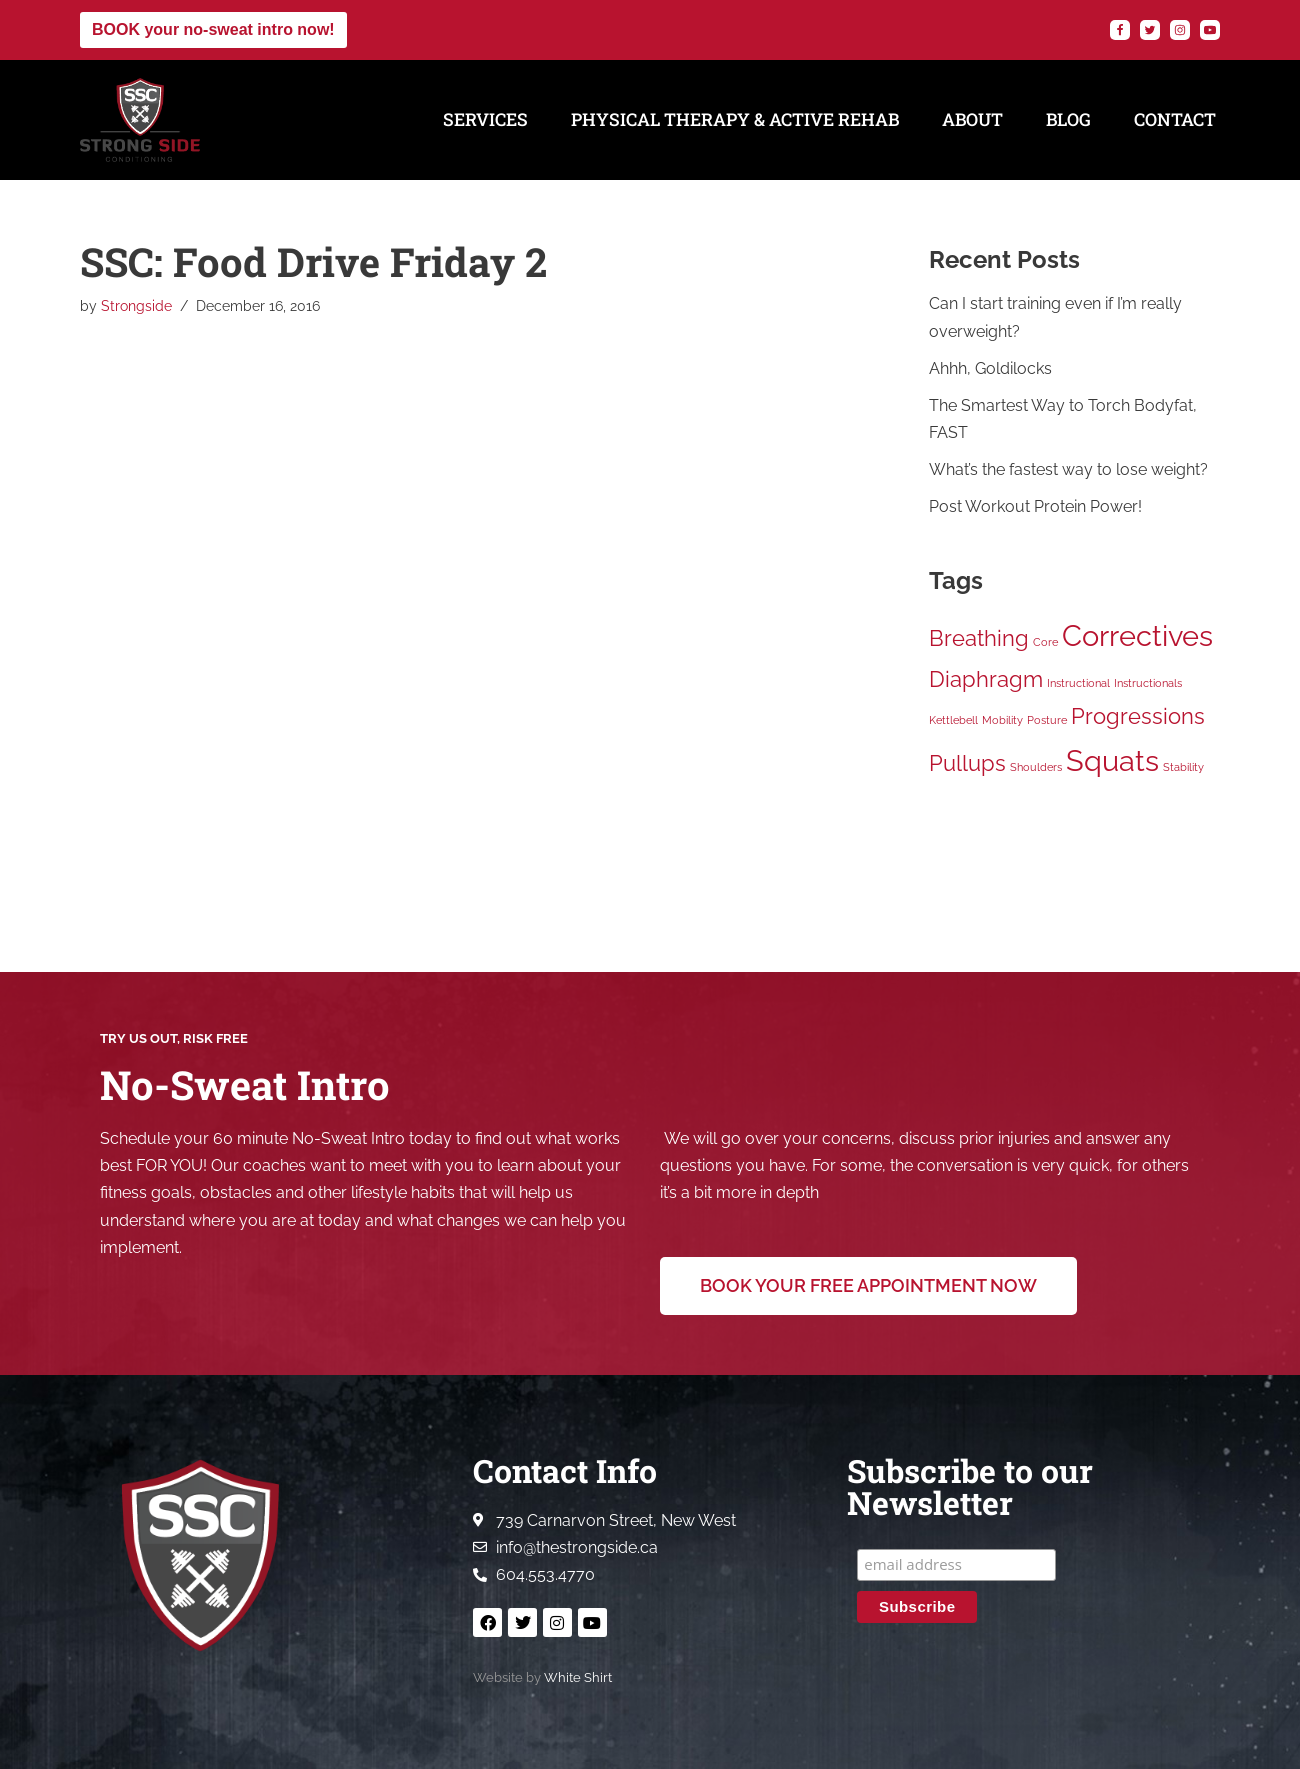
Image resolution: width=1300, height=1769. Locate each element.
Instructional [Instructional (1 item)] (1078, 683)
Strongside (136, 305)
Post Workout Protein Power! (1035, 506)
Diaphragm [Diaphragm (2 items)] (986, 679)
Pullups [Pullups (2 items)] (967, 763)
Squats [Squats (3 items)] (1112, 760)
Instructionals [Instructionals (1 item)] (1148, 683)
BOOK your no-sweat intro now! (213, 29)
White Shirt (578, 1677)
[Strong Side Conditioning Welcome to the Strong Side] (140, 120)
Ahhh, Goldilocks (990, 368)
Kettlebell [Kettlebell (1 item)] (953, 720)
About (972, 119)
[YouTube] (1210, 30)
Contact (1175, 119)
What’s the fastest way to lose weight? (1068, 469)
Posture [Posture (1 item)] (1047, 720)
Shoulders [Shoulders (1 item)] (1036, 767)
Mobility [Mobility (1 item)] (1002, 720)
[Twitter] (1150, 30)
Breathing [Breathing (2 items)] (979, 638)
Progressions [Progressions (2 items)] (1138, 716)
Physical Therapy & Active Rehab (735, 119)
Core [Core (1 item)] (1045, 642)
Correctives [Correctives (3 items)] (1137, 635)
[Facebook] (1120, 30)
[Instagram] (1180, 30)
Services (485, 119)
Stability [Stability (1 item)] (1183, 767)
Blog (1068, 119)
